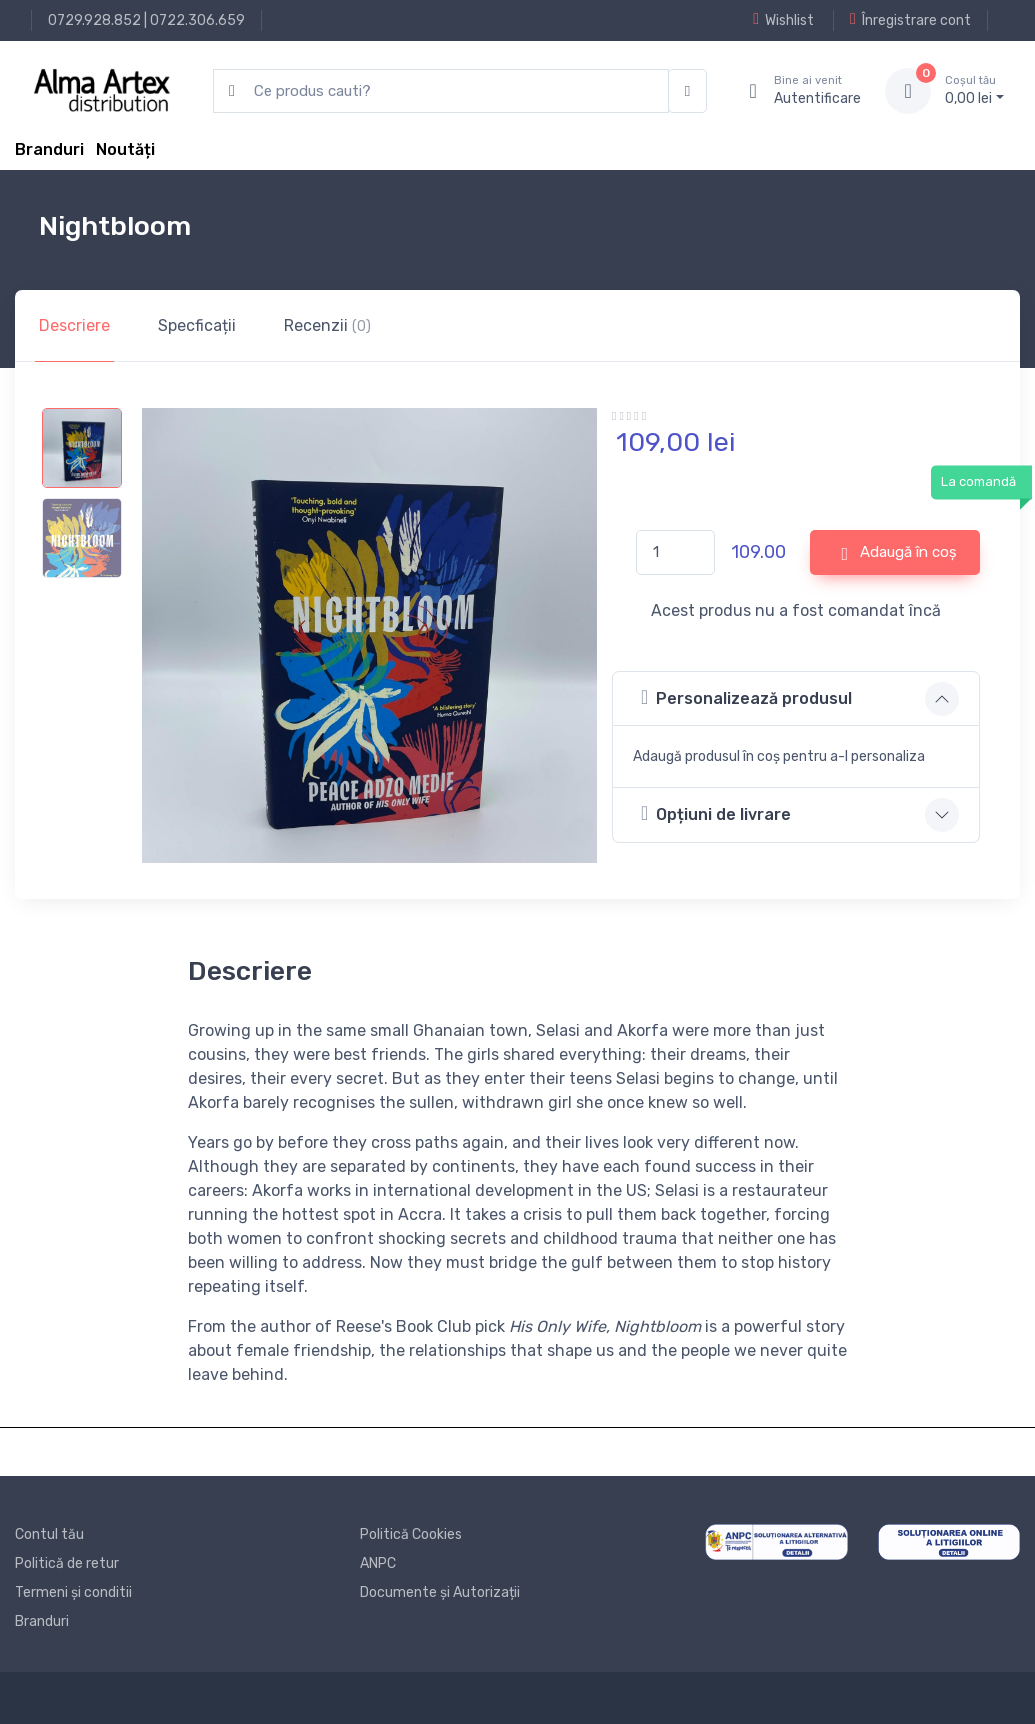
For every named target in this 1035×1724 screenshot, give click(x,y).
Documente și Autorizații (440, 1592)
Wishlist (783, 20)
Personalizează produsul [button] (746, 697)
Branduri (49, 149)
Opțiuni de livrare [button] (716, 813)
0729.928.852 (94, 20)
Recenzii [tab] (327, 325)
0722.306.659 (197, 20)
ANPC (378, 1563)
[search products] (441, 91)
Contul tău (49, 1534)
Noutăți (125, 149)
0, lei (974, 90)
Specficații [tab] (197, 325)
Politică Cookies (411, 1534)
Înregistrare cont (910, 20)
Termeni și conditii (73, 1592)
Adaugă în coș (899, 553)
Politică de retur (67, 1563)
